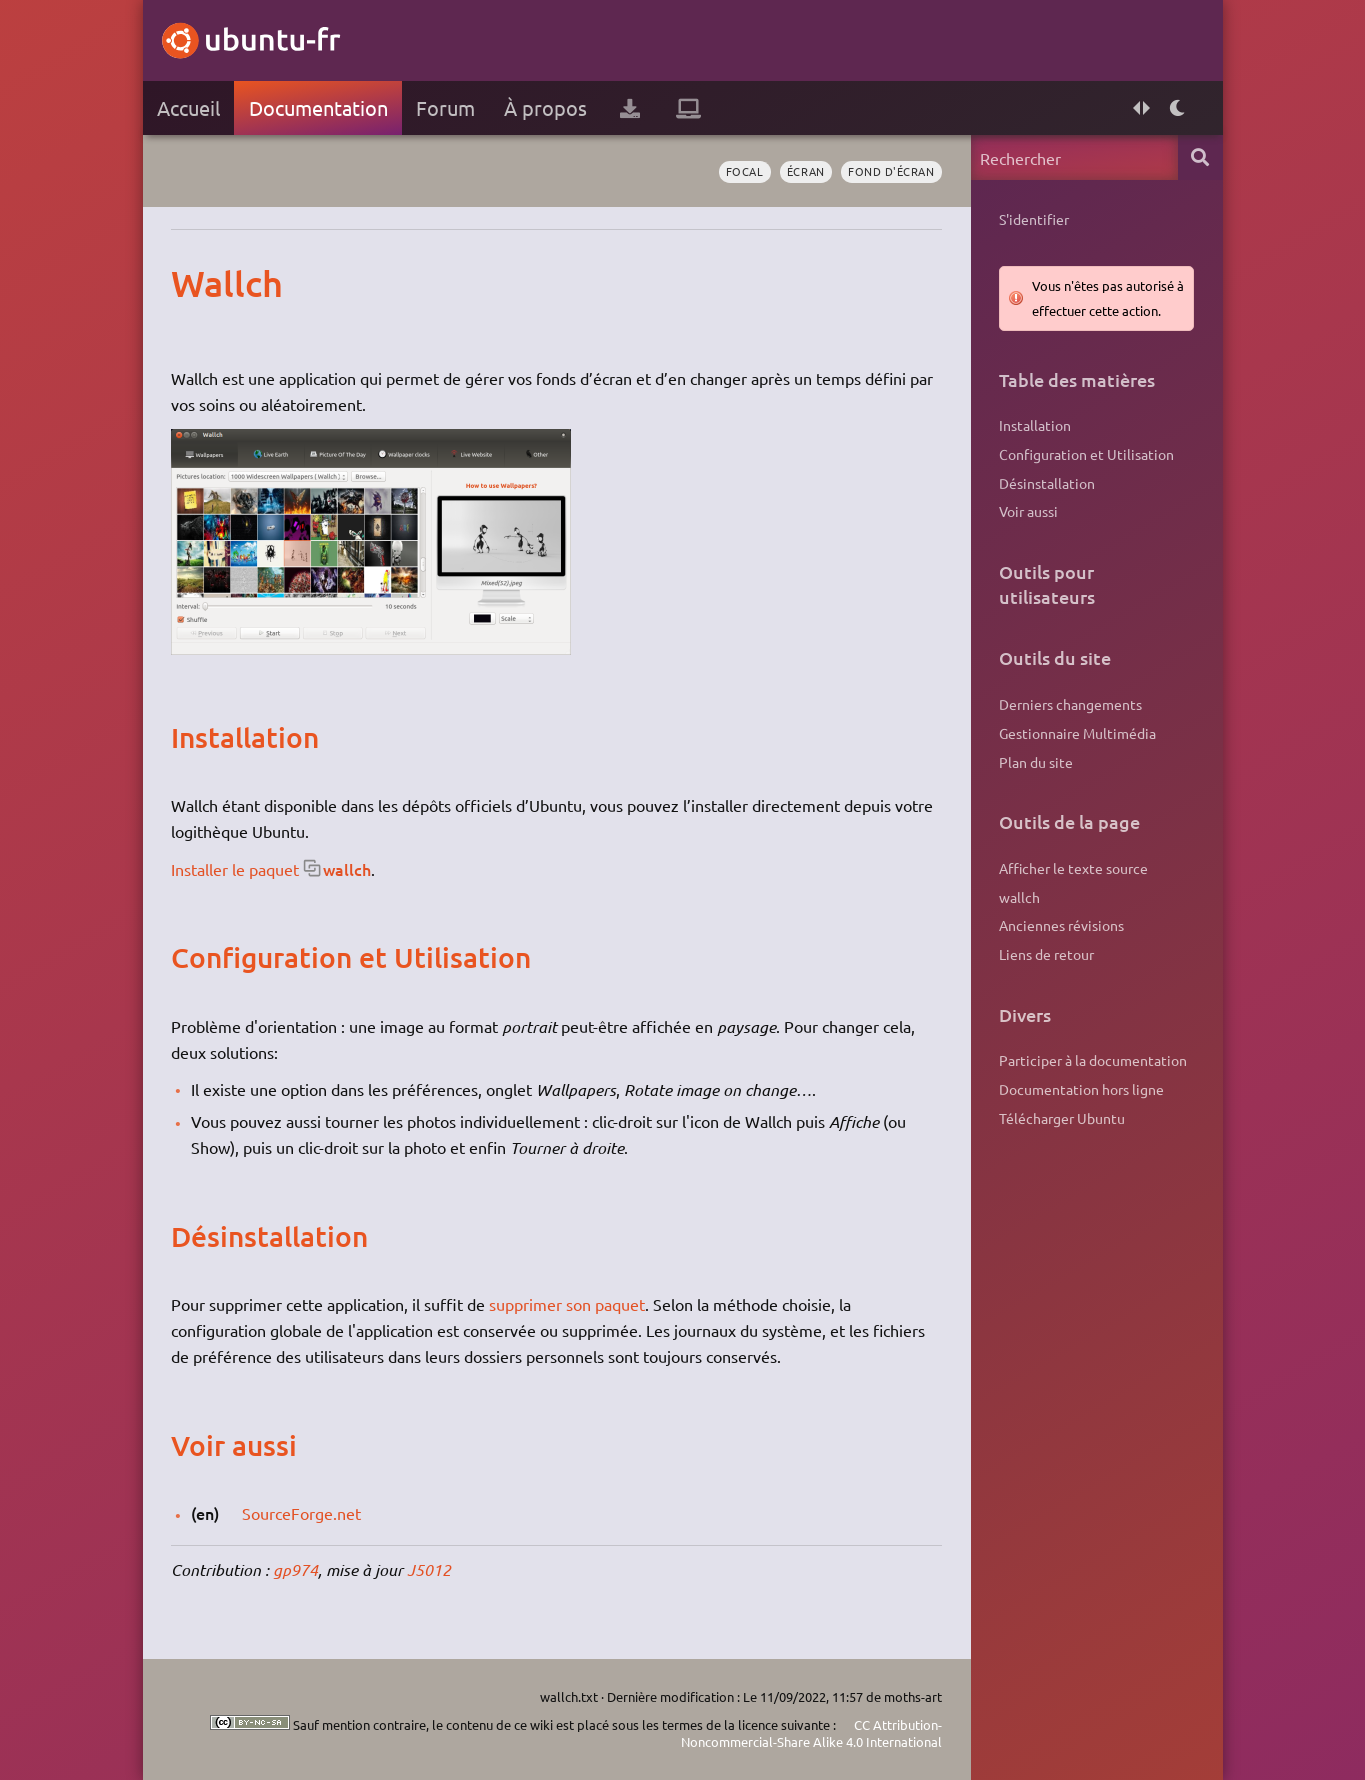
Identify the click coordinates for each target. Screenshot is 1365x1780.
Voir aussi (1028, 511)
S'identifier (1034, 219)
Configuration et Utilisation (1086, 454)
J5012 (429, 1569)
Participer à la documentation (1093, 1060)
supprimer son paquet (567, 1304)
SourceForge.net (301, 1513)
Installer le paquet (235, 869)
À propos (545, 107)
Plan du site (1036, 762)
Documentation (318, 107)
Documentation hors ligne (1081, 1089)
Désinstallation (1047, 483)
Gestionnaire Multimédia (1077, 733)
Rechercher (1200, 157)
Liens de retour (1046, 954)
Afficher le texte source (1073, 868)
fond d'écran (891, 171)
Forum (445, 107)
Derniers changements (1070, 704)
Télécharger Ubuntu (1062, 1118)
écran (806, 171)
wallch (347, 869)
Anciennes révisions (1061, 925)
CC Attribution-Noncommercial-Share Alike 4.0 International (811, 1733)
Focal (745, 171)
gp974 (295, 1569)
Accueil (188, 107)
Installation (1035, 425)
